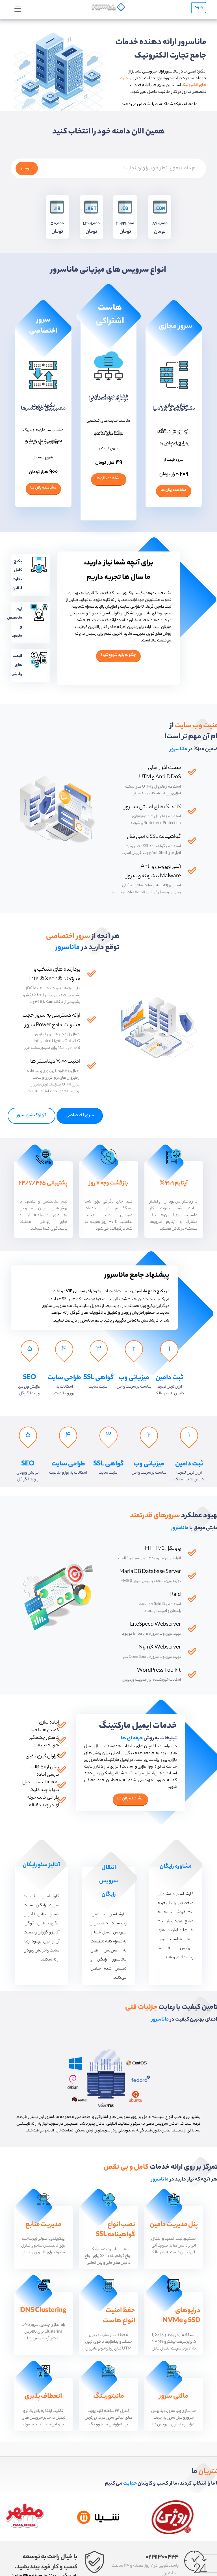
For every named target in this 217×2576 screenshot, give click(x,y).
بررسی (26, 195)
